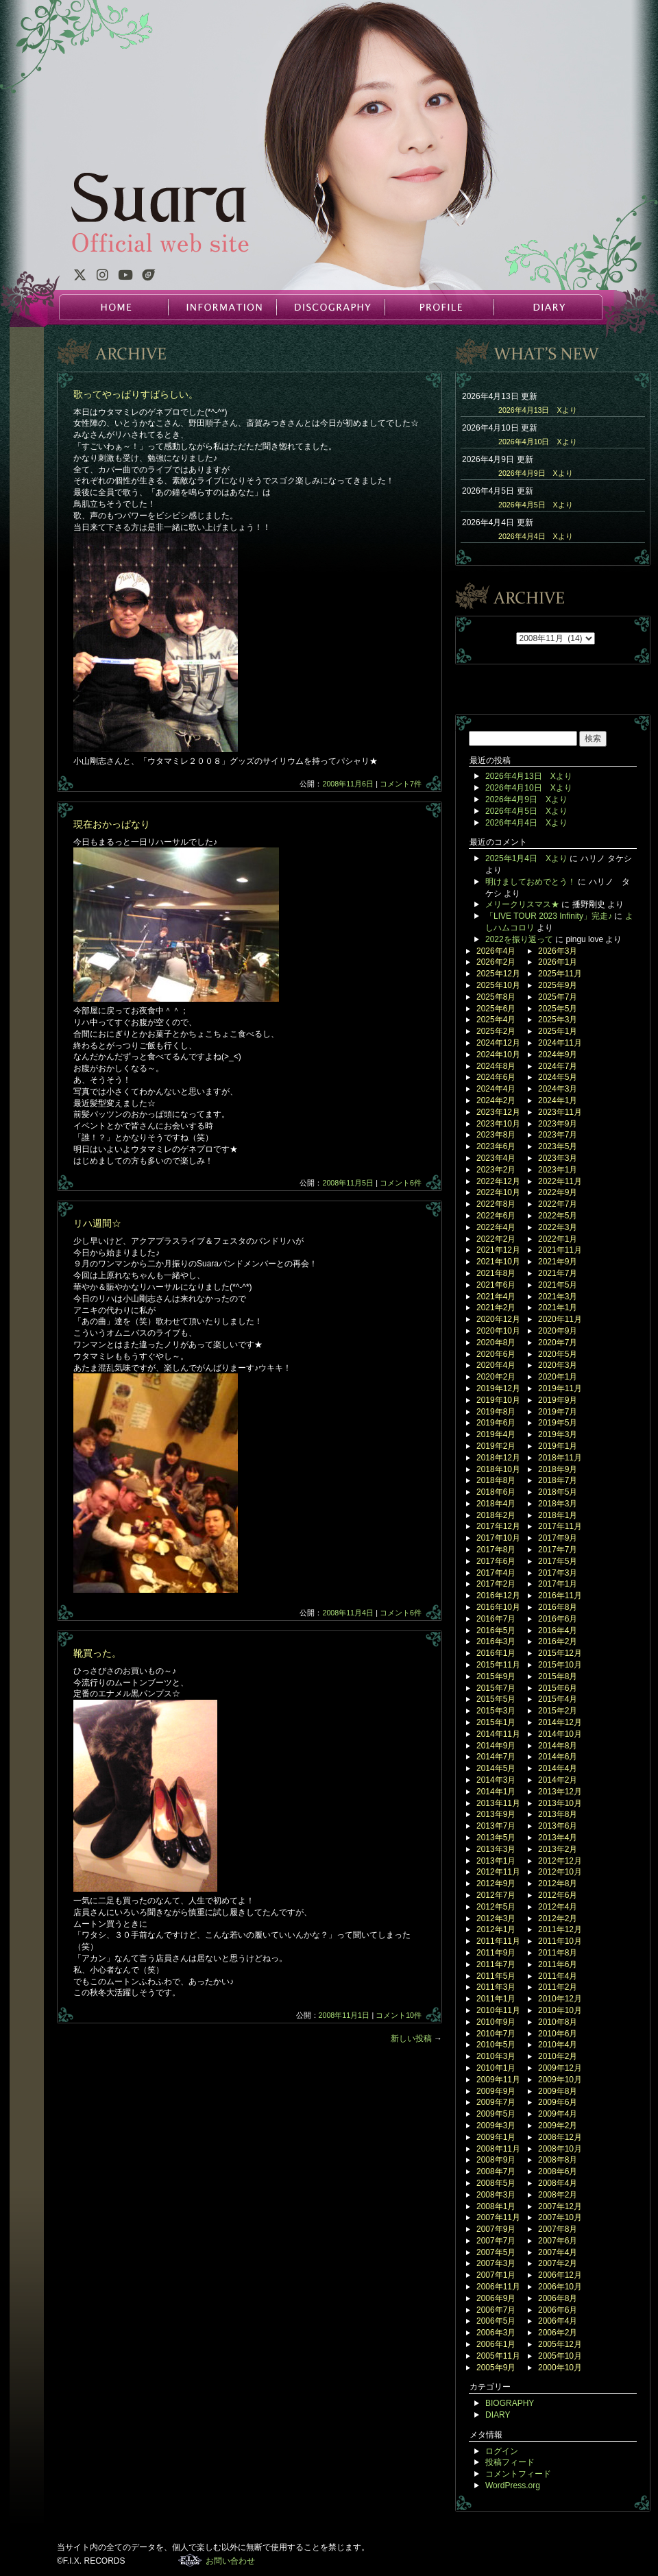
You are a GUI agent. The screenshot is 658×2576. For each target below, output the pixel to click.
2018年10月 (498, 1469)
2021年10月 (498, 1261)
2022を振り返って (519, 939)
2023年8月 (495, 1135)
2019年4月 (495, 1434)
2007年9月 (495, 2229)
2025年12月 (498, 973)
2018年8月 (495, 1480)
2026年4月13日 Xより (537, 410)
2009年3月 (495, 2125)
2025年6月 (495, 1008)
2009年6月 (557, 2102)
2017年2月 (495, 1584)
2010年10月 (560, 2010)
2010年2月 (557, 2056)
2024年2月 (495, 1100)
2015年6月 (557, 1688)
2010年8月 (557, 2022)
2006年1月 (495, 2344)
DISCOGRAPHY (330, 307)
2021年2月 (495, 1307)
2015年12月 (560, 1653)
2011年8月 (557, 1953)
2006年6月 (557, 2310)
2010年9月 (495, 2022)
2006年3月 (495, 2332)
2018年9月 (557, 1469)
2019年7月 (557, 1412)
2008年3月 (495, 2195)
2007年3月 (495, 2263)
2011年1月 (495, 1998)
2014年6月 (557, 1756)
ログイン (501, 2451)
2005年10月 (560, 2356)
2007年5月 (495, 2252)
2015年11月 (498, 1665)
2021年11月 (560, 1250)
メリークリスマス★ (522, 904)
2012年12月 (560, 1861)
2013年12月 (560, 1791)
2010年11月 (498, 2010)
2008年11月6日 (348, 784)
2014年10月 (560, 1734)
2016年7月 (495, 1619)
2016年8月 (557, 1607)
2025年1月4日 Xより (526, 858)
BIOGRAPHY (509, 2403)
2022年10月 (498, 1192)
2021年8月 (495, 1273)
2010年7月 (495, 2033)
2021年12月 (498, 1250)
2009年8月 (557, 2091)
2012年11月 (498, 1872)
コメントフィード (518, 2474)
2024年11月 (560, 1043)
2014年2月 (557, 1780)
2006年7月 (495, 2310)
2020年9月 (557, 1331)
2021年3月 (557, 1296)
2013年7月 (495, 1826)
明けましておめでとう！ (530, 882)
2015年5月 (495, 1699)
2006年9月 (495, 2298)
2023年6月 (495, 1146)
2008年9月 (495, 2160)
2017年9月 (557, 1538)
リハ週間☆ (97, 1223)
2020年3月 (557, 1365)
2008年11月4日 (348, 1613)
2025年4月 (495, 1019)
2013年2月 (557, 1849)
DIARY (547, 307)
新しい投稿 (416, 2038)
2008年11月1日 (344, 2015)
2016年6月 (557, 1619)
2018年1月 (557, 1515)
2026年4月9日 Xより (535, 473)
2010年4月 (557, 2044)
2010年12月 (560, 1998)
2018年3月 (557, 1503)
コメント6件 (401, 1183)
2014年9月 (495, 1745)
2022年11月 (560, 1181)
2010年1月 (495, 2068)
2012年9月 (495, 1883)
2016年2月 (557, 1641)
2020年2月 (495, 1377)
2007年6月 (557, 2241)
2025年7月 (557, 997)
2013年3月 (495, 1849)
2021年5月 (557, 1285)
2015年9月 (495, 1676)
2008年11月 (498, 2149)
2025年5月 (557, 1008)
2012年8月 (557, 1883)
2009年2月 (557, 2125)
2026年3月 (557, 951)
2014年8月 (557, 1745)
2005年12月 (560, 2344)
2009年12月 (560, 2068)
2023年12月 (498, 1112)
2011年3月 (495, 1987)
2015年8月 (557, 1676)
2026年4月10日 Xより (537, 441)
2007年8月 (557, 2229)
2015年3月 (495, 1711)
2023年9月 (557, 1124)
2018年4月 (495, 1503)
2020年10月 (498, 1331)
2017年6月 (495, 1561)
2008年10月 (560, 2149)
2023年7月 (557, 1135)
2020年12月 (498, 1319)
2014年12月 (560, 1722)
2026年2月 (495, 962)
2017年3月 (557, 1573)
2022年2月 (495, 1239)
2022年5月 (557, 1215)
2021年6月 (495, 1285)
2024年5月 (557, 1077)
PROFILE (439, 307)
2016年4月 (557, 1630)
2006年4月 (557, 2321)
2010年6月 (557, 2033)
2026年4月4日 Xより (535, 536)
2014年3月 (495, 1780)
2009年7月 (495, 2102)
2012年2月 (557, 1918)
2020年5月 (557, 1354)
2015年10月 (560, 1665)
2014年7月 (495, 1756)
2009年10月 (560, 2079)
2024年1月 (557, 1100)
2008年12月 (560, 2137)
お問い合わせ (230, 2561)
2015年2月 (557, 1711)
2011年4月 (557, 1976)
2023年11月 (560, 1112)
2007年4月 (557, 2252)
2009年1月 (495, 2137)
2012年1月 (495, 1929)
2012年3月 (495, 1918)
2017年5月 (557, 1561)
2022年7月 (557, 1204)
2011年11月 (498, 1941)
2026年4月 (495, 951)
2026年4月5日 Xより (535, 505)
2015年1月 (495, 1722)
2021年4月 (495, 1296)
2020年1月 (557, 1377)
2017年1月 (557, 1584)
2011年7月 (495, 1964)
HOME (114, 307)
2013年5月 (495, 1837)
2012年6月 (557, 1895)
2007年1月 (495, 2275)
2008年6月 (557, 2171)
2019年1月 (557, 1446)
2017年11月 (560, 1526)
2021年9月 (557, 1261)
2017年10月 (498, 1538)
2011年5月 (495, 1976)
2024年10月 (498, 1054)
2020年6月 (495, 1354)
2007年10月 (560, 2217)
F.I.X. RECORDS (190, 2560)
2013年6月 (557, 1826)
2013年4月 (557, 1837)
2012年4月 (557, 1907)
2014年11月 (498, 1734)
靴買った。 (97, 1653)
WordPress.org (512, 2485)
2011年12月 (560, 1929)
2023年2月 (495, 1170)
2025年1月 (557, 1031)
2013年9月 (495, 1814)
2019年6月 (495, 1423)
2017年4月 (495, 1573)
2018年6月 (495, 1492)
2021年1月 (557, 1307)
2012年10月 (560, 1872)
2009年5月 (495, 2114)
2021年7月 (557, 1273)
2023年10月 (498, 1124)
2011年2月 (557, 1987)
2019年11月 (560, 1388)
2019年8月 (495, 1412)
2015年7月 (495, 1688)
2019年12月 (498, 1388)
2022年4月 (495, 1227)
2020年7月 (557, 1342)
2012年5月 (495, 1907)
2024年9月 (557, 1054)
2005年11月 (498, 2356)
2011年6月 (557, 1964)
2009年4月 (557, 2114)
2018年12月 (498, 1457)
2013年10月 (560, 1803)
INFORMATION (222, 307)
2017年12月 (498, 1526)
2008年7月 (495, 2171)
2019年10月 (498, 1400)
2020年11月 (560, 1319)
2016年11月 (560, 1595)
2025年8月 (495, 997)
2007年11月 (498, 2217)
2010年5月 (495, 2044)
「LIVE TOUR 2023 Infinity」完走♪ (548, 916)
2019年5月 (557, 1423)
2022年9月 (557, 1192)
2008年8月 (557, 2160)
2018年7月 (557, 1480)
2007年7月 (495, 2241)
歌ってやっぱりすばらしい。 (135, 394)
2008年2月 (557, 2195)
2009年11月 (498, 2079)
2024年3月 (557, 1089)
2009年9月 (495, 2091)
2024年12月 (498, 1043)
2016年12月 (498, 1595)
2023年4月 (495, 1158)
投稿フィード (510, 2462)
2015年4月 (557, 1699)
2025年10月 (498, 985)
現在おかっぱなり (111, 824)
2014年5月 (495, 1768)
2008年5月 (495, 2183)
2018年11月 (560, 1457)
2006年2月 (557, 2332)
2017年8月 (495, 1549)
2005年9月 (495, 2367)
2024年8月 (495, 1066)
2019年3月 (557, 1434)
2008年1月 (495, 2206)
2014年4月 (557, 1768)
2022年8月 (495, 1204)
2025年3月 (557, 1019)
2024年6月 (495, 1077)
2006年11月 (498, 2286)
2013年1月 (495, 1861)
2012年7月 (495, 1895)
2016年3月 (495, 1641)
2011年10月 (560, 1941)
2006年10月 (560, 2286)
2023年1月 (557, 1170)
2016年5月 (495, 1630)
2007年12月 (560, 2206)
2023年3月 (557, 1158)
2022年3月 (557, 1227)
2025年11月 (560, 973)
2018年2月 (495, 1515)
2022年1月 (557, 1239)
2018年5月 (557, 1492)
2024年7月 (557, 1066)
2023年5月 (557, 1146)
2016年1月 (495, 1653)
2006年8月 (557, 2298)
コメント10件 (399, 2015)
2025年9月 (557, 985)
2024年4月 (495, 1089)
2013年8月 (557, 1814)
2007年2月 (557, 2263)
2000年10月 (560, 2367)
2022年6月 (495, 1215)
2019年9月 (557, 1400)
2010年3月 (495, 2056)
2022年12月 (498, 1181)
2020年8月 (495, 1342)
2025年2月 (495, 1031)
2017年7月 (557, 1549)
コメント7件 (401, 784)
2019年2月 (495, 1446)
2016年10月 (498, 1607)
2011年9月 (495, 1953)
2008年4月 (557, 2183)
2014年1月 (495, 1791)
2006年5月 (495, 2321)
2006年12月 (560, 2275)
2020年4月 (495, 1365)
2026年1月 (557, 962)
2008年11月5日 (348, 1183)
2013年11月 (498, 1803)
